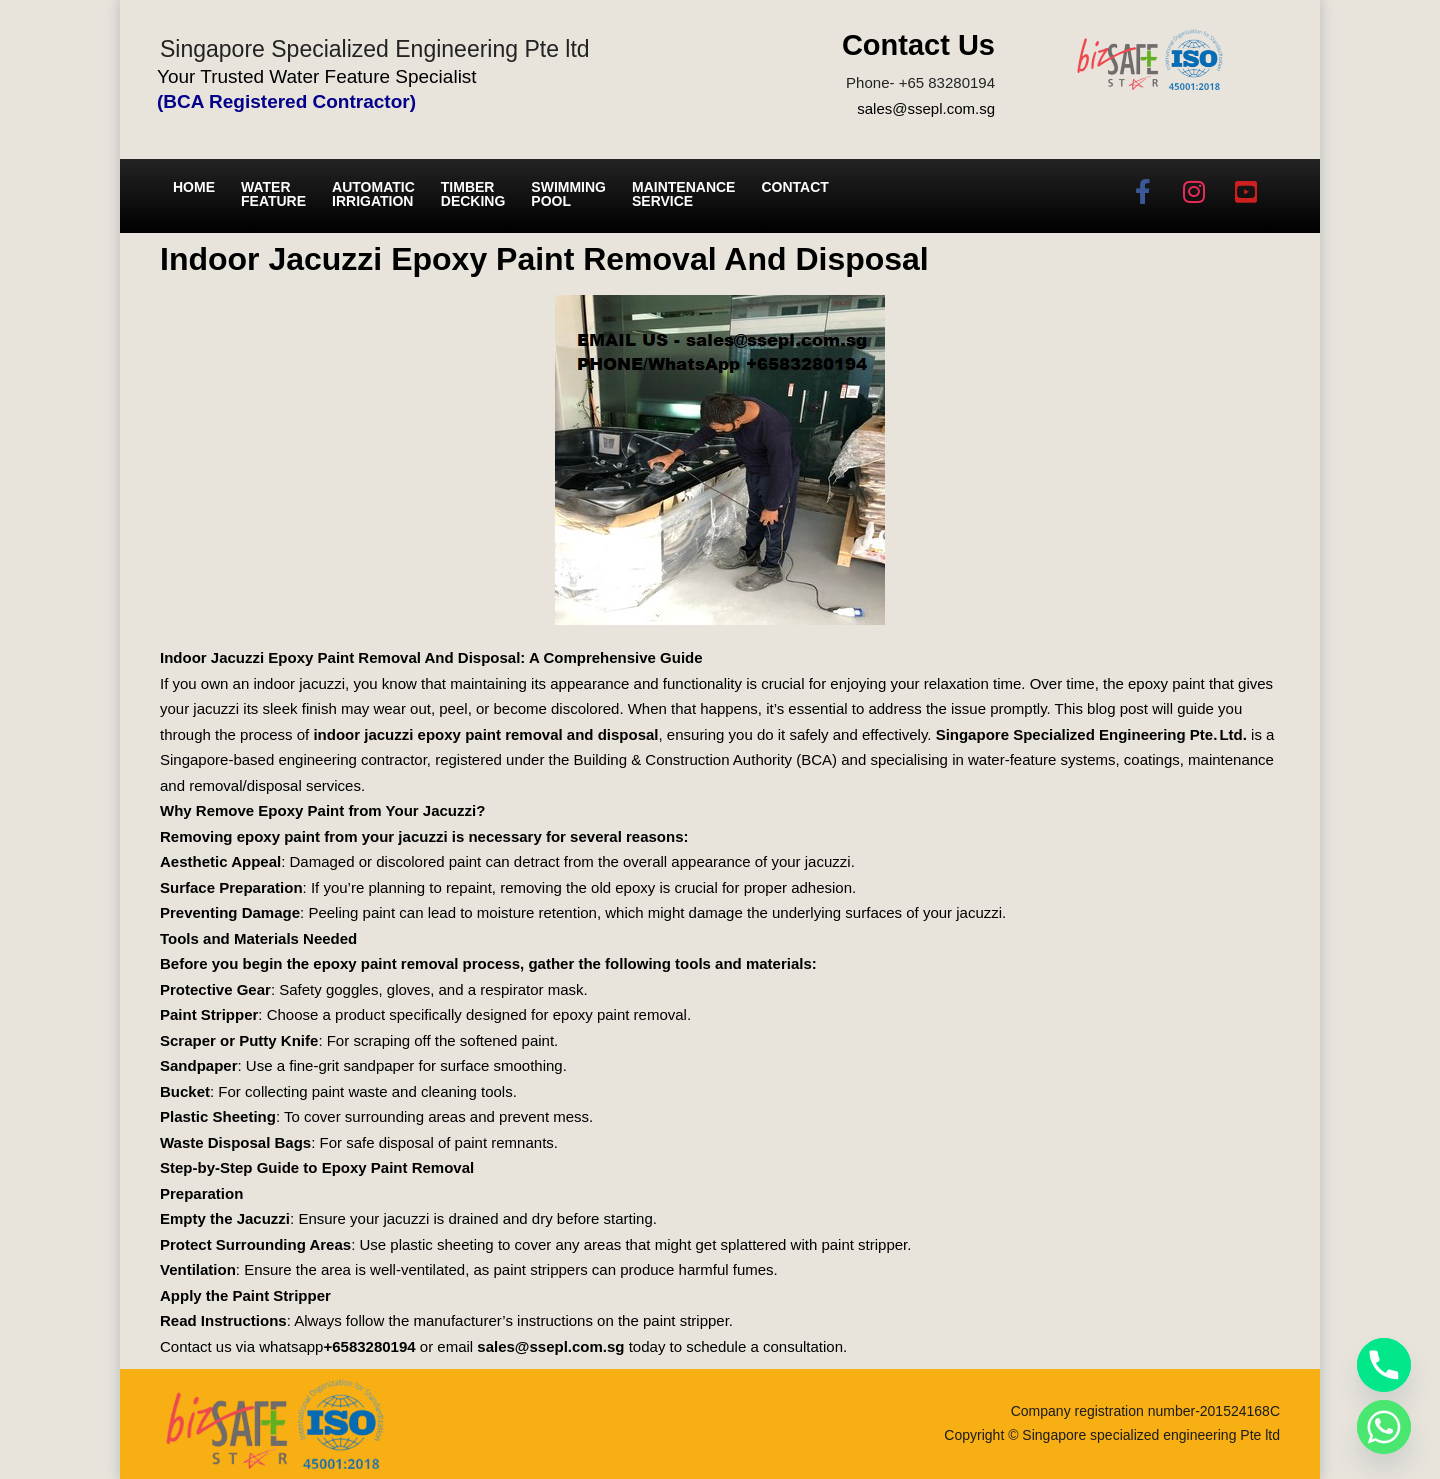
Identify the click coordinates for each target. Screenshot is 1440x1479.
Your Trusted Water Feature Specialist (317, 76)
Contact (794, 187)
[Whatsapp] (1384, 1427)
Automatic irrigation (373, 194)
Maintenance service (683, 194)
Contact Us (918, 45)
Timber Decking (473, 194)
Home (194, 187)
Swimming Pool (568, 194)
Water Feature (273, 194)
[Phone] (1384, 1365)
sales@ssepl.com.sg (926, 108)
